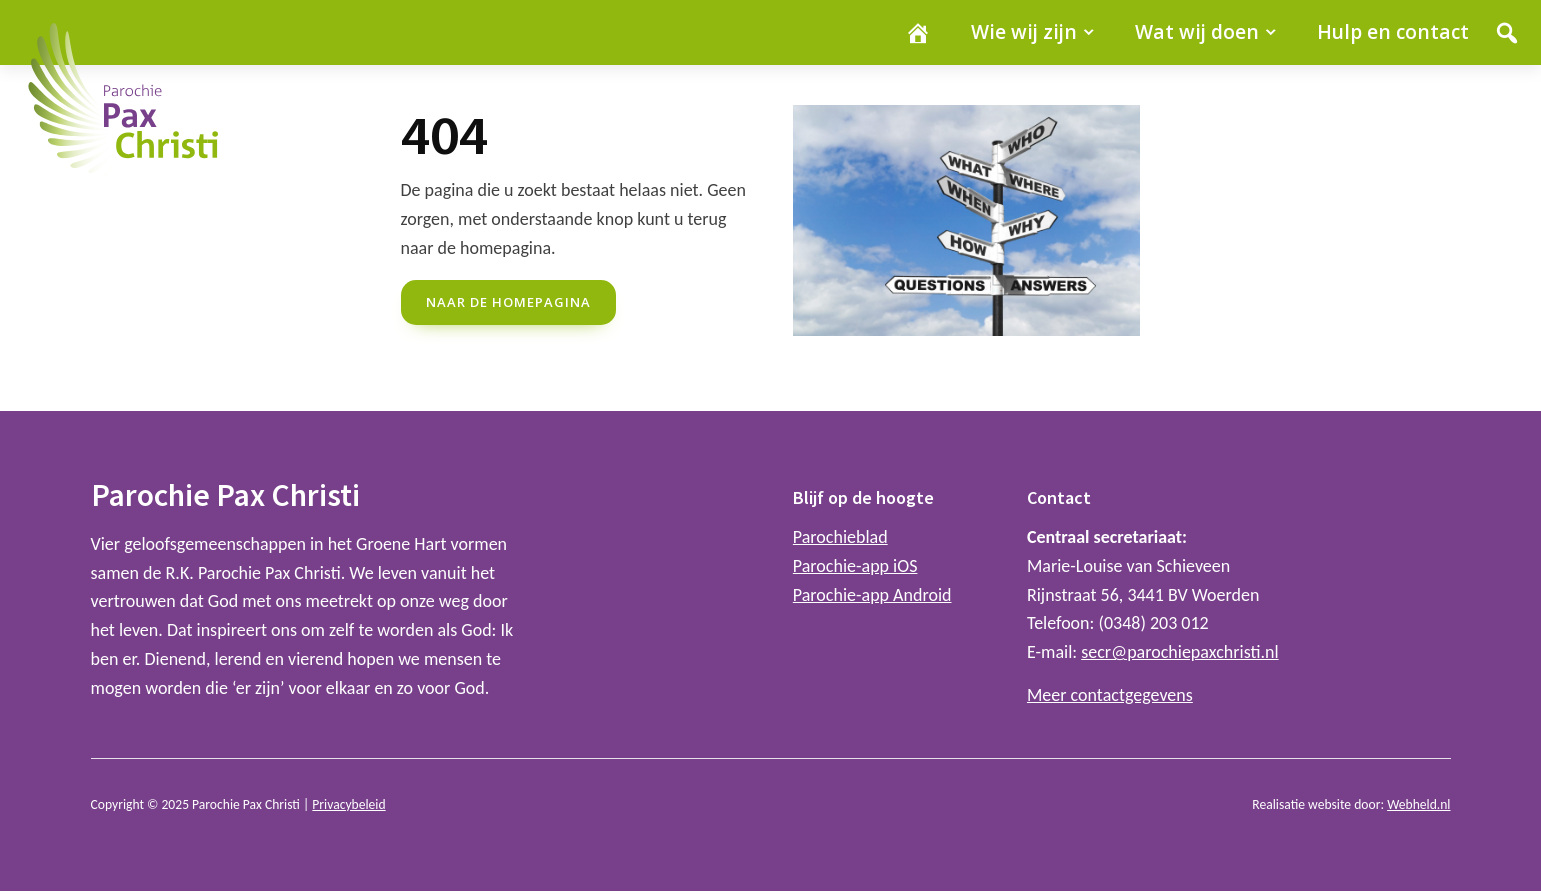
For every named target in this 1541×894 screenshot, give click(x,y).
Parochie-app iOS (855, 566)
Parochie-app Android (872, 595)
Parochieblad (840, 537)
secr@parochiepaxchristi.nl (1179, 652)
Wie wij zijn (1024, 31)
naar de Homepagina (508, 302)
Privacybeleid (348, 804)
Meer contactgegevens (1110, 695)
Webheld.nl (1418, 804)
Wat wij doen (1197, 31)
